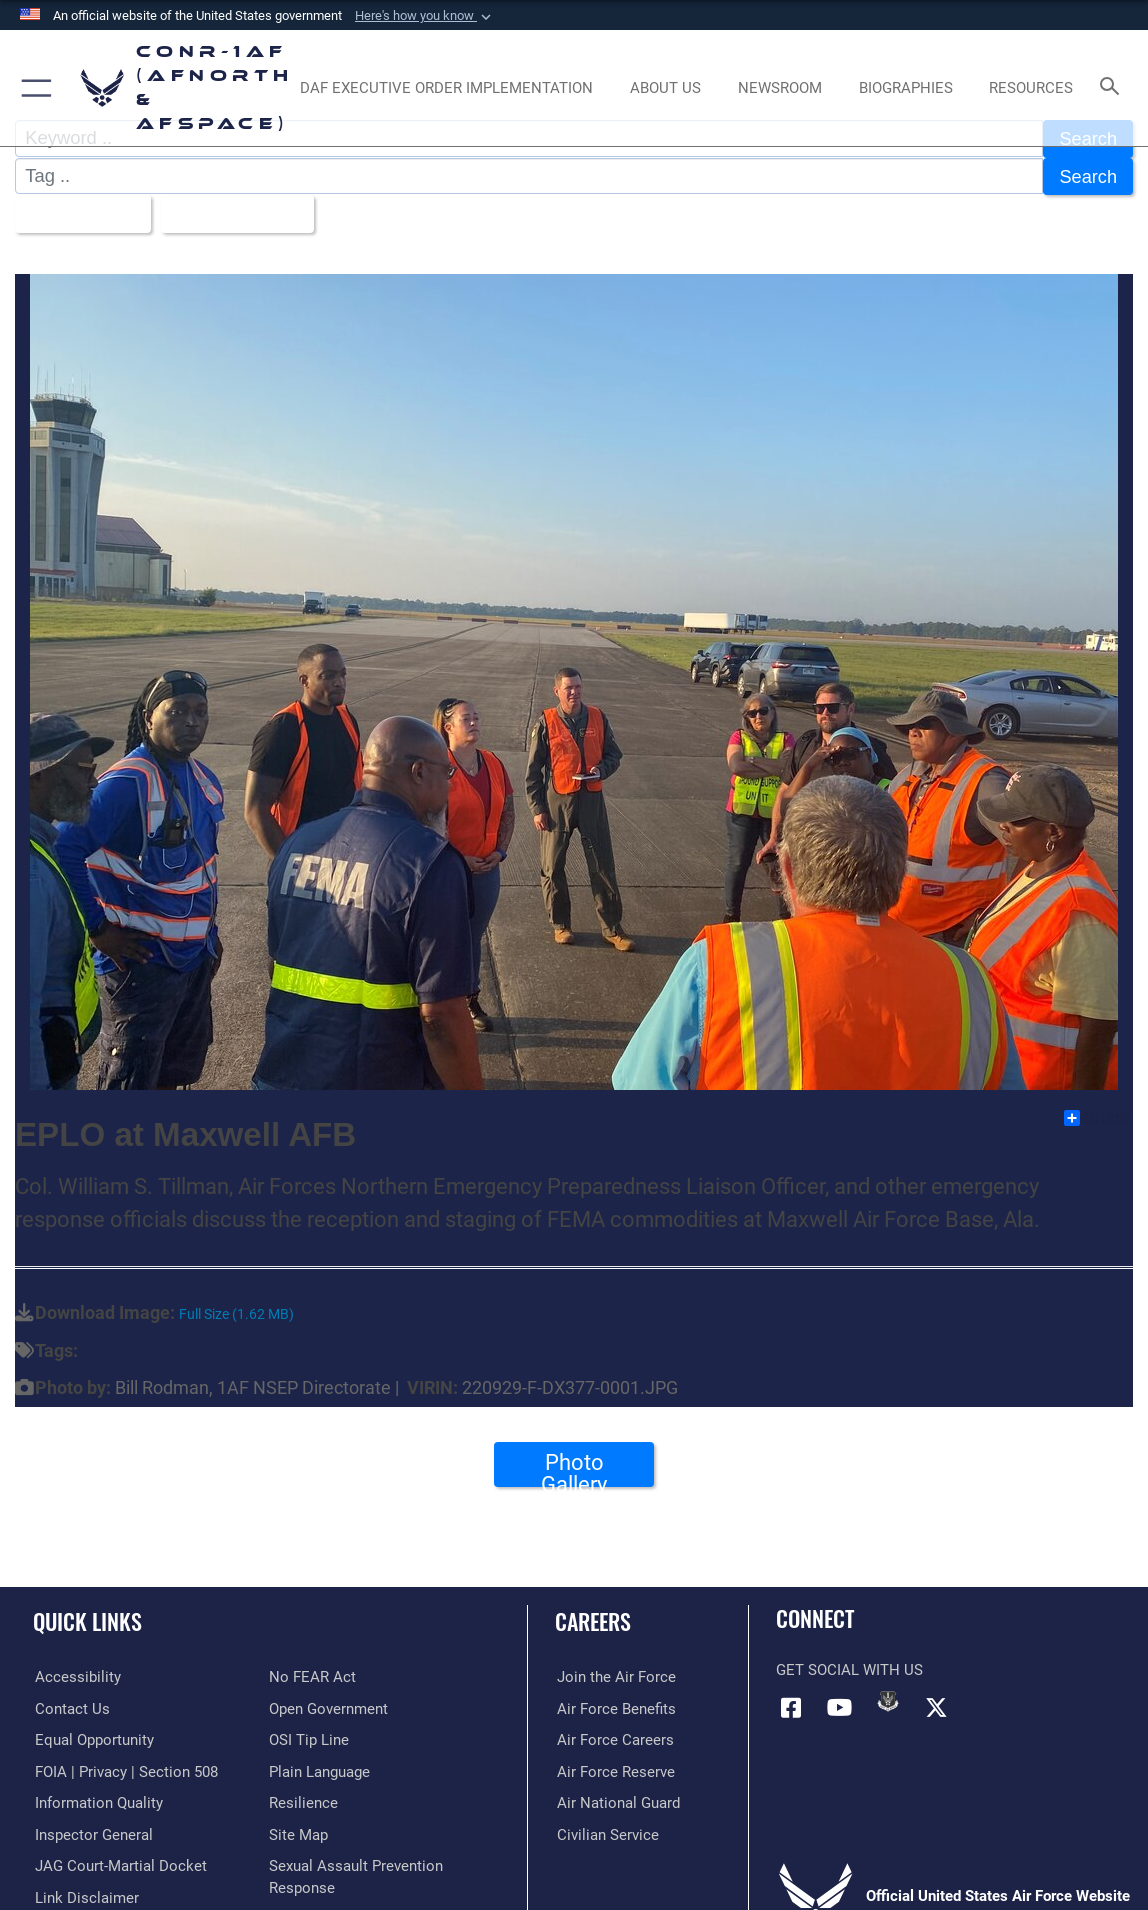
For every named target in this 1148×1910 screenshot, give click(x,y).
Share (1097, 1116)
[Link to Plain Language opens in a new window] (319, 1769)
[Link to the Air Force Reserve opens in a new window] (614, 1769)
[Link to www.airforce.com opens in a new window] (614, 1675)
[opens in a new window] (446, 88)
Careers (593, 1619)
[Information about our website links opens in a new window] (85, 1894)
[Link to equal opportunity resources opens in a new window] (92, 1737)
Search (1088, 175)
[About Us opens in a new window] (665, 88)
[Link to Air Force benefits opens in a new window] (614, 1706)
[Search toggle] (1112, 87)
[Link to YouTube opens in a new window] (840, 1706)
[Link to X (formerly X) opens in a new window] (937, 1706)
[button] (425, 16)
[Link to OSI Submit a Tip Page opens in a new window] (309, 1737)
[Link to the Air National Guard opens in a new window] (616, 1800)
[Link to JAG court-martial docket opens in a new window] (119, 1863)
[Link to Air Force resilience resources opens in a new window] (303, 1800)
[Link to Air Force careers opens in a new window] (613, 1737)
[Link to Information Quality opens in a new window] (97, 1800)
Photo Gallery (574, 1466)
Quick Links (87, 1619)
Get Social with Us (849, 1668)
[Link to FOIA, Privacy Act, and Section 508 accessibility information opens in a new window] (124, 1769)
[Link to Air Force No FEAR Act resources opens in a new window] (312, 1675)
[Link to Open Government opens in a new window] (328, 1706)
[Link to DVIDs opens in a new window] (888, 1699)
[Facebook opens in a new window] (791, 1706)
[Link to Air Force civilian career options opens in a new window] (606, 1831)
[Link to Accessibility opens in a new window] (76, 1675)
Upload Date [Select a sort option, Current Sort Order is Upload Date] (232, 212)
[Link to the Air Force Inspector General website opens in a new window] (92, 1831)
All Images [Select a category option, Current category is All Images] (76, 212)
